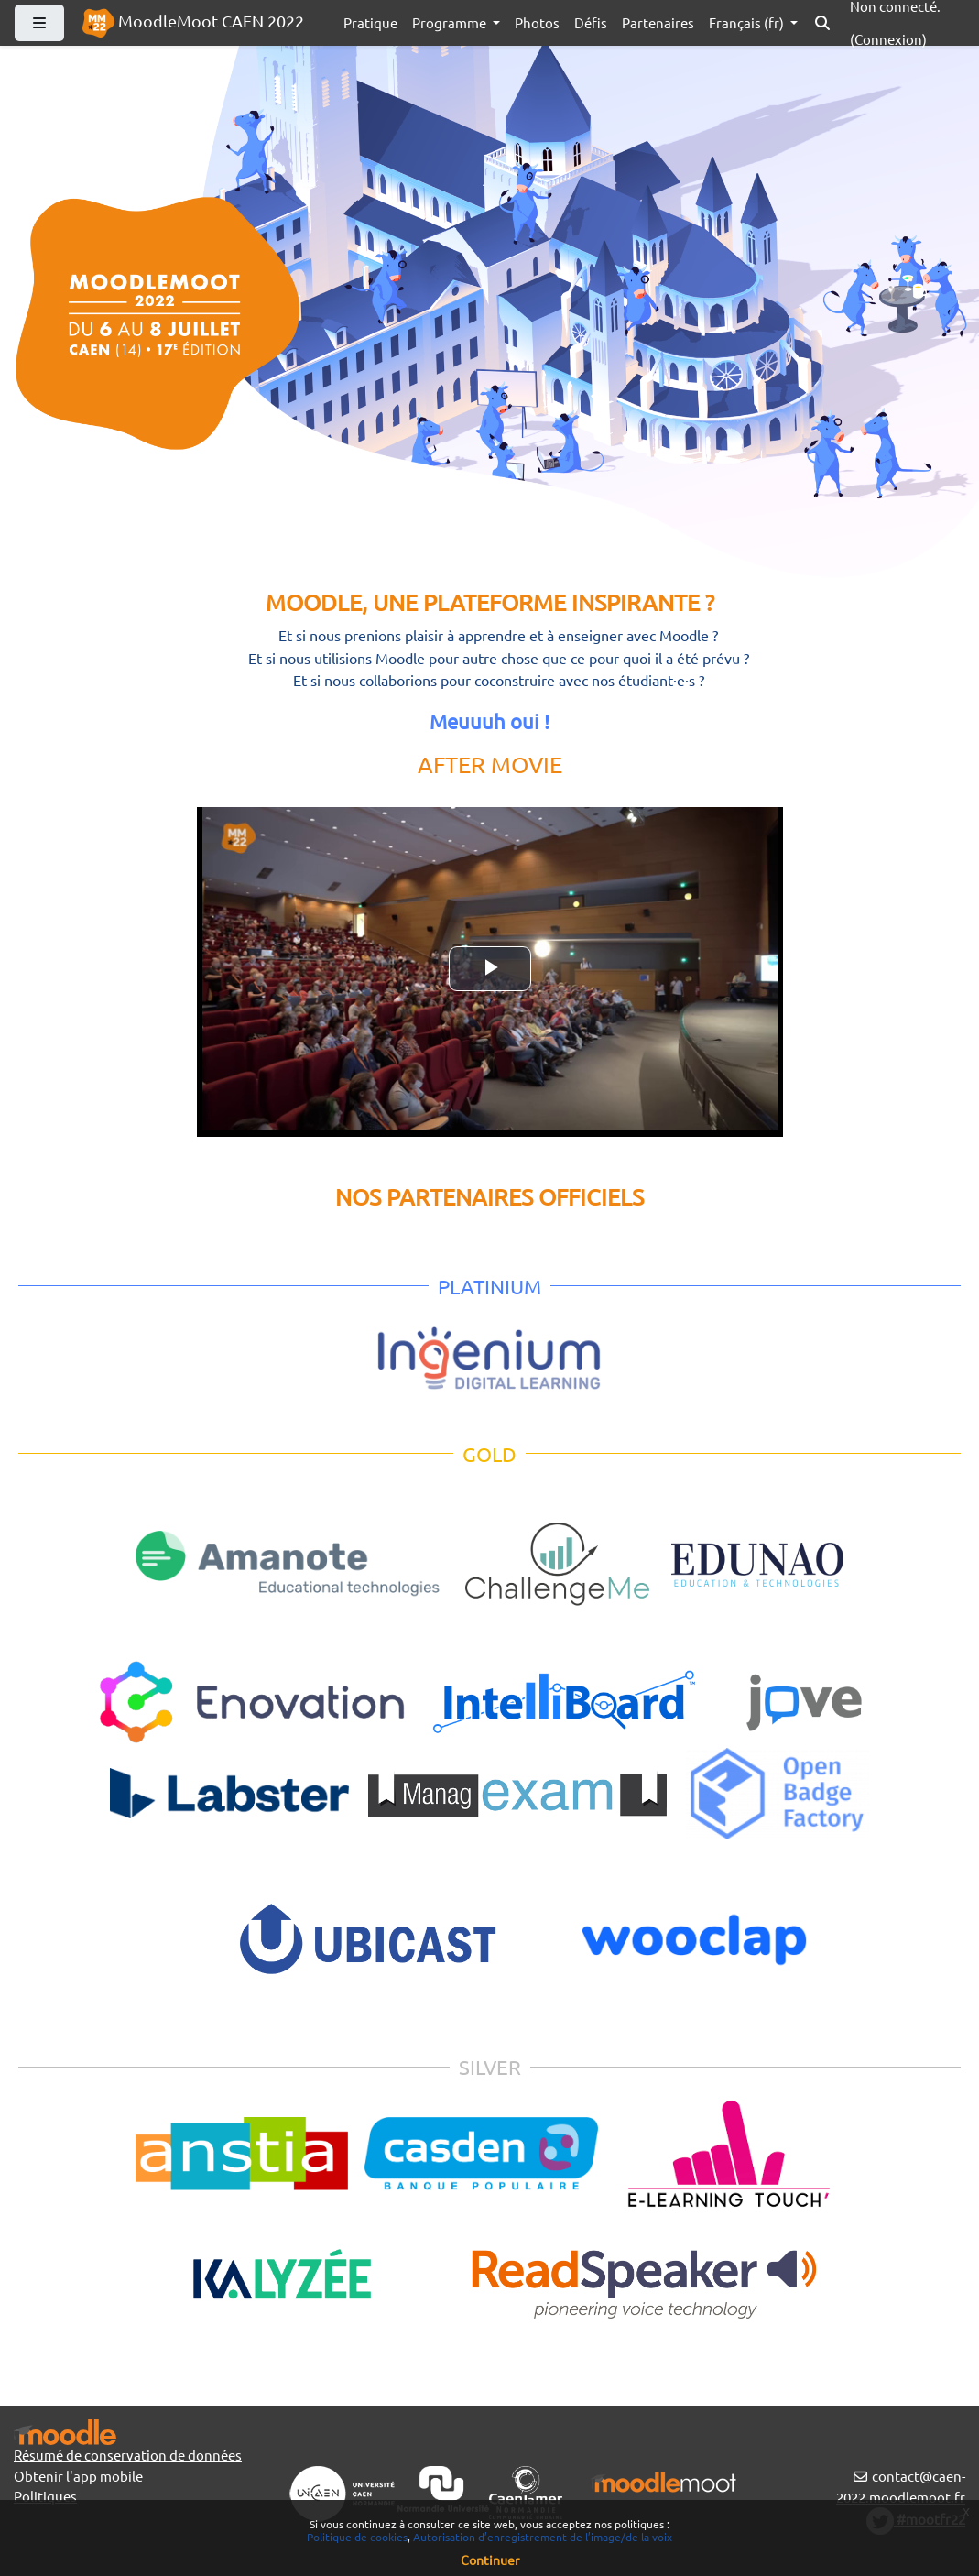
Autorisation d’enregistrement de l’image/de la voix (542, 2536)
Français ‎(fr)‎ (748, 22)
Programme (450, 22)
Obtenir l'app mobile (78, 2475)
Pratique (370, 22)
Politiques (45, 2496)
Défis (590, 22)
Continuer (490, 2559)
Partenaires (658, 22)
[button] (822, 22)
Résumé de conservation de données (128, 2454)
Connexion (888, 39)
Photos (537, 22)
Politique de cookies (357, 2536)
